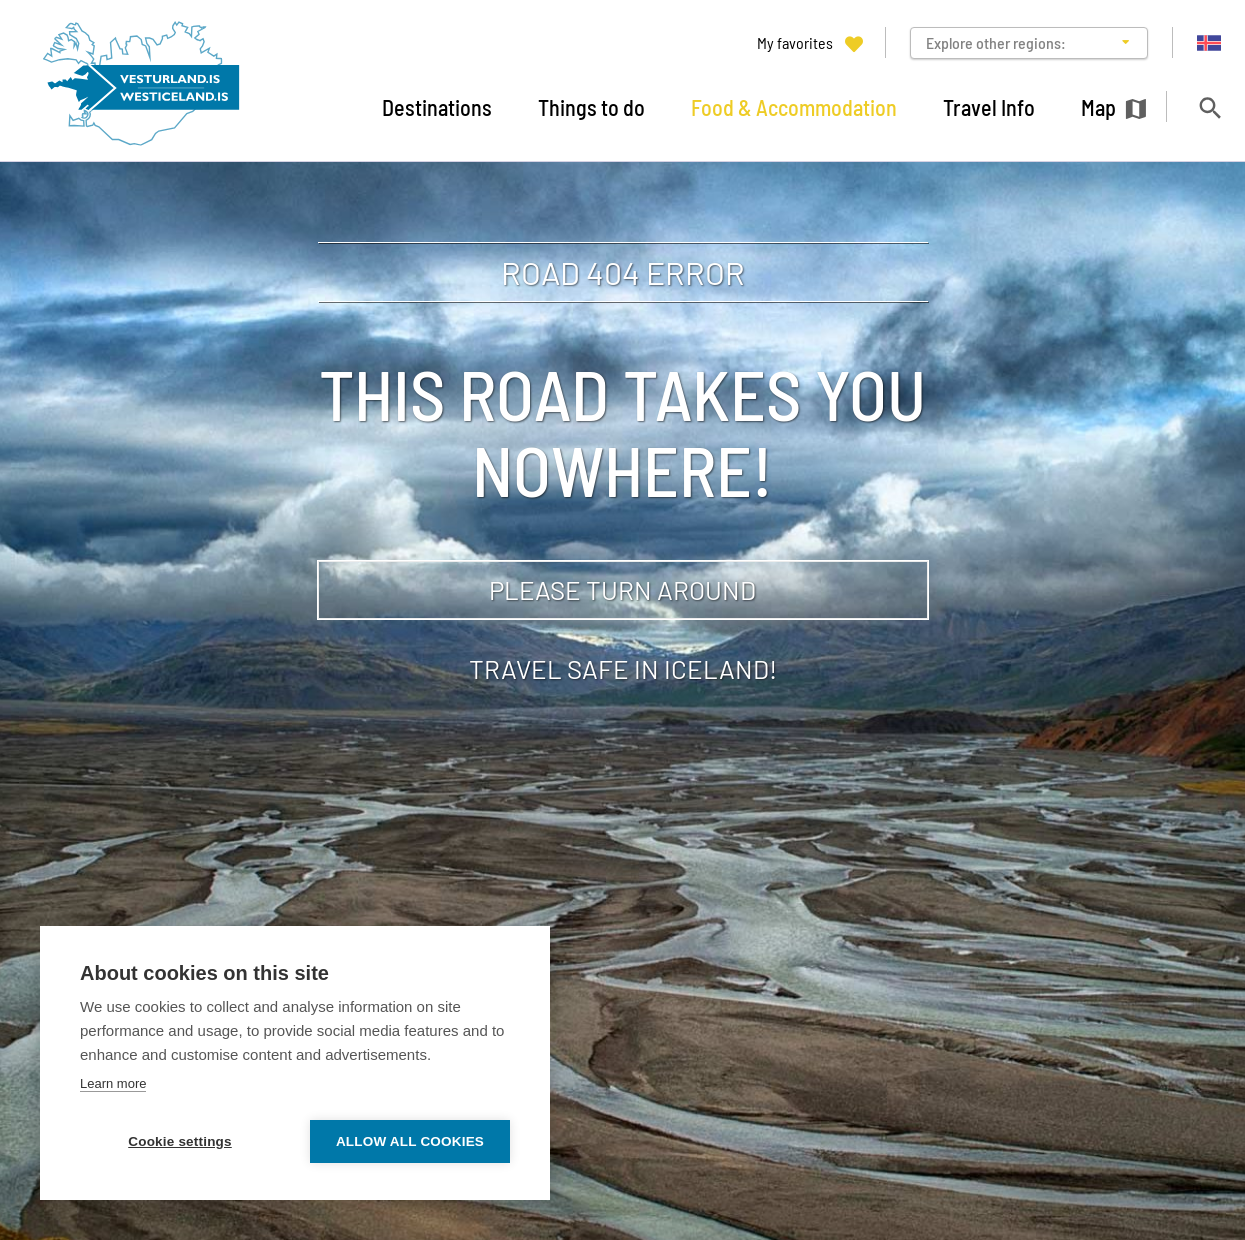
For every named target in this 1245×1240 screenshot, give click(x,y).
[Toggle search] (1209, 107)
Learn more (113, 1083)
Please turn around (622, 589)
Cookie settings (180, 1141)
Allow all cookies (410, 1141)
